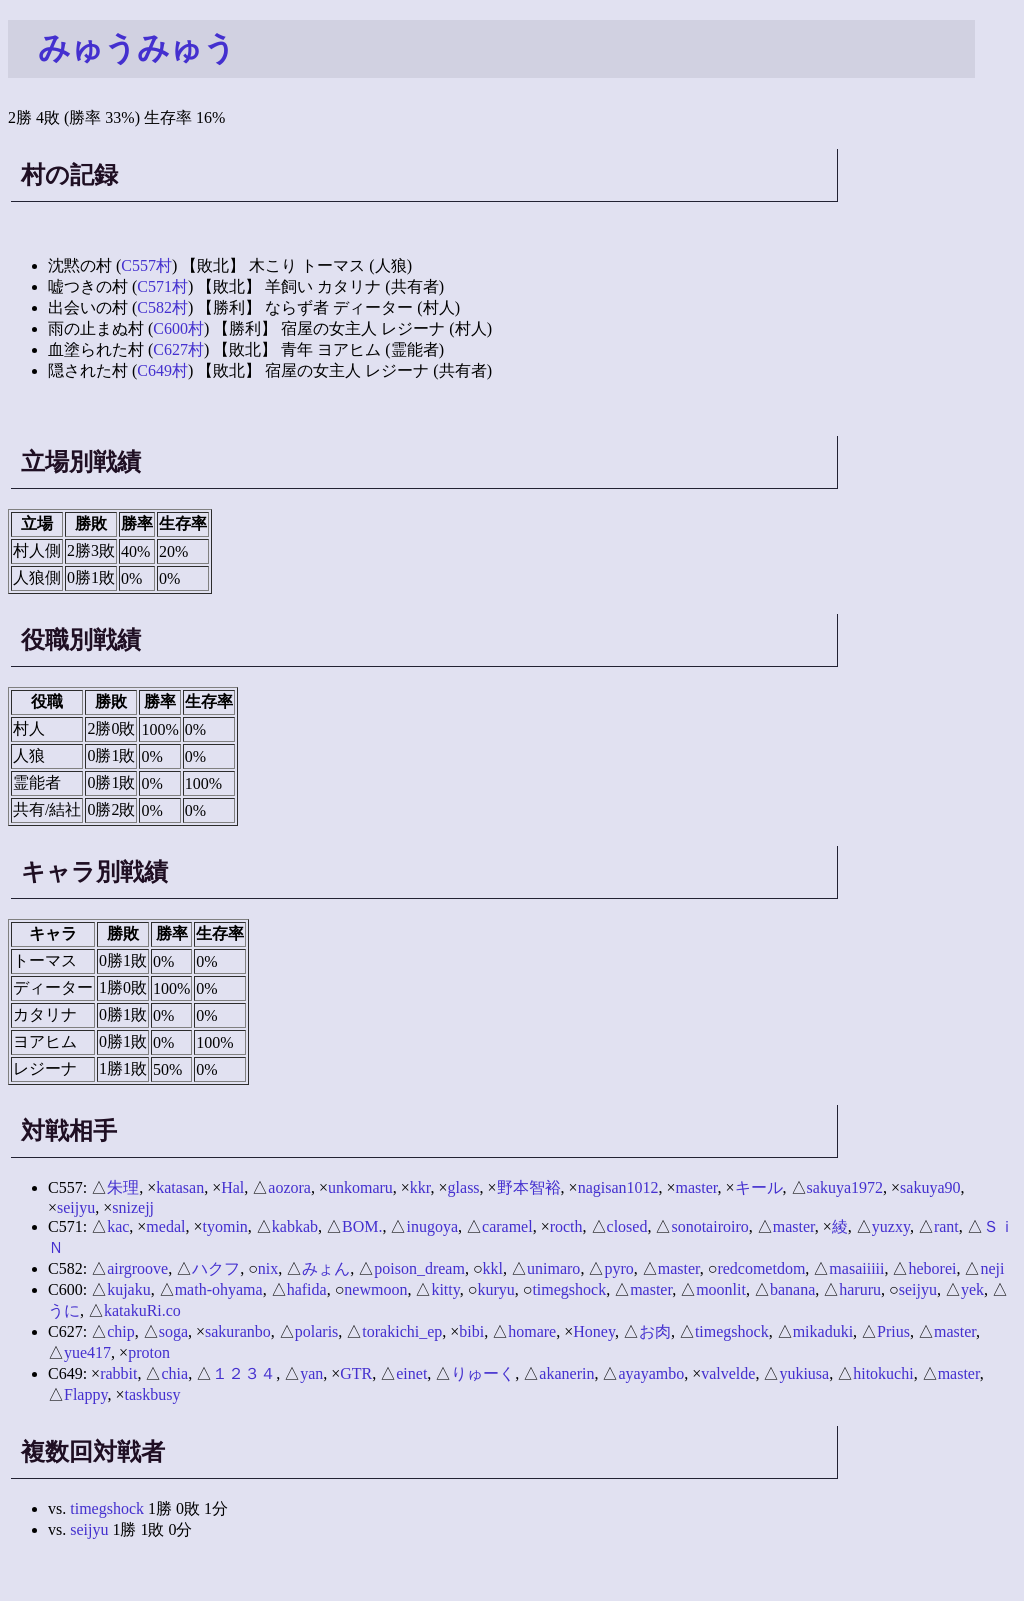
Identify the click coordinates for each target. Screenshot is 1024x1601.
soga (173, 1331)
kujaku (129, 1289)
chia (174, 1373)
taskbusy (152, 1394)
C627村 (178, 349)
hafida (307, 1289)
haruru (860, 1289)
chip (121, 1331)
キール (759, 1187)
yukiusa (804, 1373)
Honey (594, 1331)
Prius (893, 1331)
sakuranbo (238, 1331)
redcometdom (761, 1268)
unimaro (553, 1268)
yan (311, 1373)
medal (165, 1226)
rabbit (118, 1373)
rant (946, 1226)
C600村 (178, 328)
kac (118, 1226)
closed (627, 1226)
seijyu (76, 1207)
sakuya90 (930, 1187)
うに (64, 1310)
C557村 (146, 265)
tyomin (224, 1226)
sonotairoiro (709, 1226)
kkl (493, 1268)
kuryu (495, 1289)
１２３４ (244, 1373)
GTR (356, 1373)
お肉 (655, 1331)
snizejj (133, 1207)
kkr (420, 1187)
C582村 (162, 307)
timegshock (569, 1289)
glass (464, 1187)
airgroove (137, 1268)
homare (532, 1331)
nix (268, 1268)
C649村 (162, 370)
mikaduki (823, 1331)
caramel (507, 1226)
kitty (445, 1289)
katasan (180, 1187)
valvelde (728, 1373)
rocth (566, 1226)
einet (411, 1373)
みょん (326, 1268)
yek (972, 1289)
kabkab (295, 1226)
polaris (317, 1331)
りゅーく (483, 1373)
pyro (618, 1268)
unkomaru (360, 1187)
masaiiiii (856, 1268)
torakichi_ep (402, 1331)
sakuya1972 (845, 1187)
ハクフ (216, 1268)
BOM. (362, 1226)
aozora (289, 1187)
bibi (471, 1331)
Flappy (85, 1394)
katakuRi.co (142, 1310)
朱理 (123, 1187)
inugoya (432, 1226)
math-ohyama (219, 1289)
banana (792, 1289)
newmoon (375, 1289)
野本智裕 (529, 1187)
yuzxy (891, 1226)
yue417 (87, 1352)
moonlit (721, 1289)
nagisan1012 (618, 1187)
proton (149, 1352)
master (697, 1187)
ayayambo (651, 1373)
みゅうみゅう (137, 48)
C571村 (162, 286)
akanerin (566, 1373)
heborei (932, 1268)
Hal (232, 1187)
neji (992, 1268)
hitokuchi (883, 1373)
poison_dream (419, 1268)
